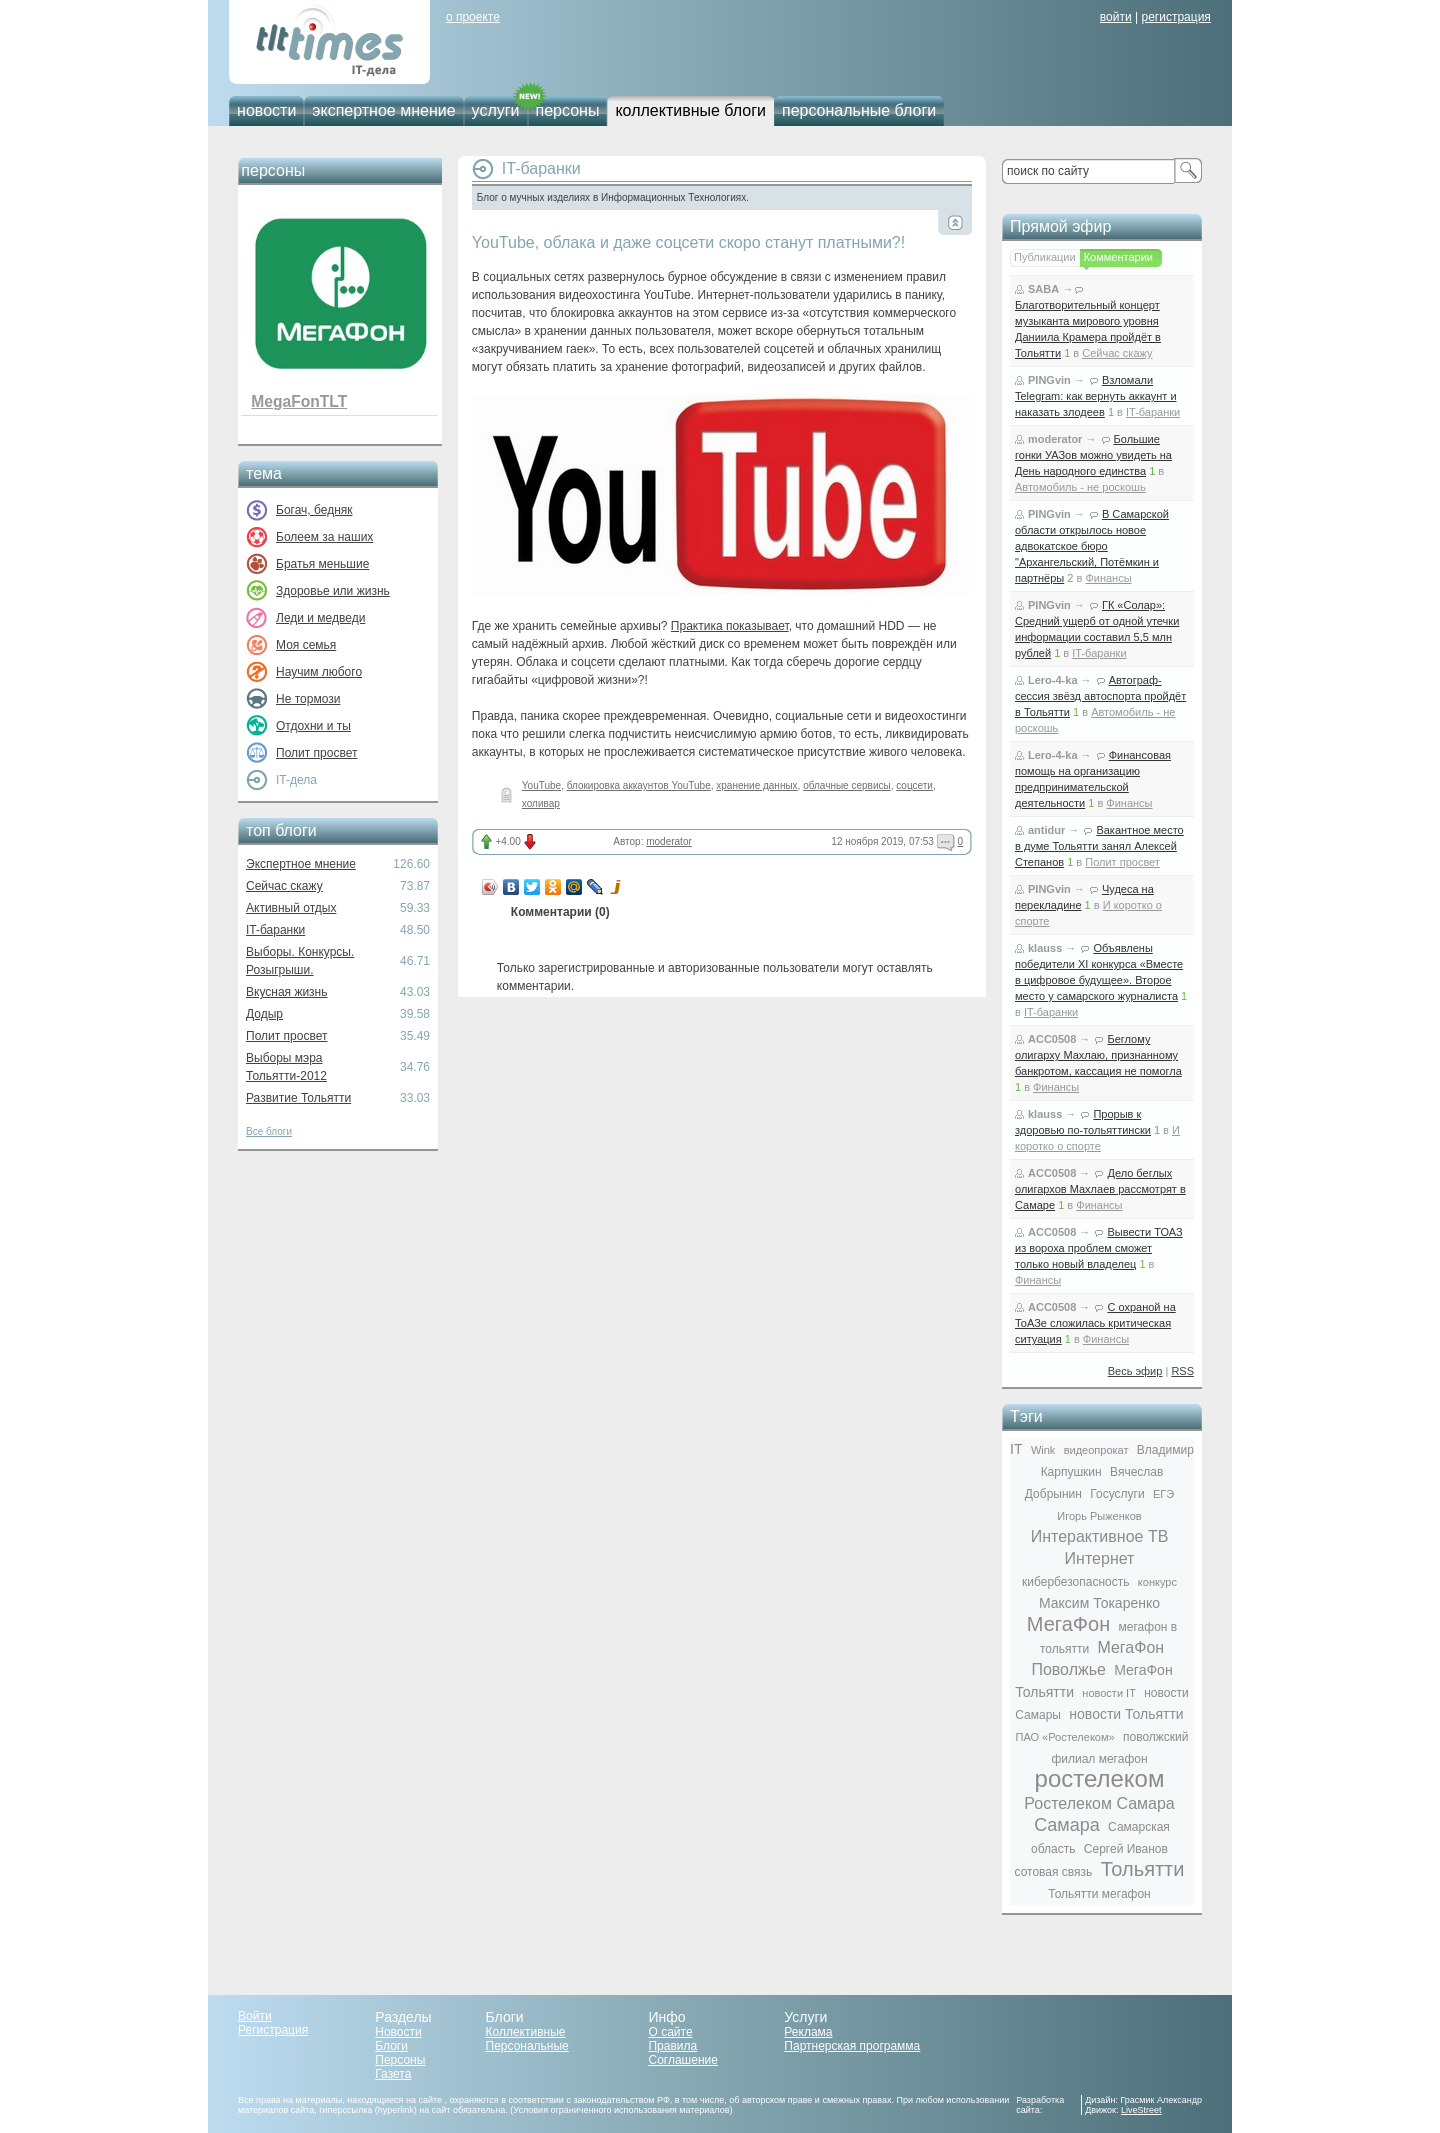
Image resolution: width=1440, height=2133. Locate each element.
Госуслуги (1117, 1494)
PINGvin (1049, 380)
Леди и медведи (320, 618)
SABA (1043, 289)
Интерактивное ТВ (1100, 1536)
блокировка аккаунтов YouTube (639, 785)
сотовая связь (1054, 1872)
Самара (1067, 1825)
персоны (568, 110)
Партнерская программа (852, 2046)
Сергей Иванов (1126, 1849)
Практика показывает (730, 626)
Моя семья (306, 645)
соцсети (914, 785)
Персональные (527, 2046)
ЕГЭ (1163, 1494)
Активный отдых (291, 908)
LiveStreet (1141, 2110)
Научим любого (319, 672)
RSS (1182, 1371)
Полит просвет (316, 753)
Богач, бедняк (314, 510)
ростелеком (1100, 1778)
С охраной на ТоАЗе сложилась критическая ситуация (1095, 1323)
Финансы (1108, 578)
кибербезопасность (1075, 1582)
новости (266, 110)
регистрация (1175, 17)
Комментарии (1118, 257)
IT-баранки (275, 930)
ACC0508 (1052, 1039)
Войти (255, 2016)
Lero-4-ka (1053, 680)
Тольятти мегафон (1099, 1894)
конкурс (1157, 1582)
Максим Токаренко (1099, 1603)
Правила (672, 2046)
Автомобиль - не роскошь (1080, 487)
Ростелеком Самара (1099, 1803)
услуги (496, 110)
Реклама (808, 2032)
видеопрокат (1096, 1450)
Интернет (1100, 1558)
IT (1016, 1449)
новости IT (1109, 1693)
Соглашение (682, 2060)
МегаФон (1068, 1624)
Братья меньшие (322, 564)
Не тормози (308, 699)
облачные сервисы (847, 785)
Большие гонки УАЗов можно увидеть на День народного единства (1093, 455)
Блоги (391, 2046)
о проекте (473, 17)
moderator (669, 841)
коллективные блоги (690, 110)
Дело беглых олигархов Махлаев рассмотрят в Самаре (1100, 1189)
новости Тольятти (1126, 1714)
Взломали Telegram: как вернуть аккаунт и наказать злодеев (1096, 396)
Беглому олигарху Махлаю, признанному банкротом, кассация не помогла (1098, 1055)
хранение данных (756, 785)
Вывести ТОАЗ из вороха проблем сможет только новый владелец (1099, 1248)
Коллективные (526, 2032)
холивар (541, 803)
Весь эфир (1135, 1371)
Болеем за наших (324, 537)
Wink (1043, 1450)
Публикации (1045, 257)
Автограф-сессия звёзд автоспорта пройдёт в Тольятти (1100, 696)
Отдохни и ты (313, 726)
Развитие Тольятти (298, 1098)
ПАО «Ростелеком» (1065, 1737)
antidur (1046, 830)
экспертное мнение (383, 110)
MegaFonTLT (299, 401)
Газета (393, 2074)
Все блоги (269, 1131)
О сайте (670, 2032)
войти (1116, 17)
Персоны (400, 2060)
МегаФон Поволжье (1097, 1658)
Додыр (264, 1014)
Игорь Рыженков (1099, 1516)
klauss (1045, 948)
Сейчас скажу (284, 886)
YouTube (541, 785)
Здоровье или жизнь (333, 591)
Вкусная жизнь (287, 992)
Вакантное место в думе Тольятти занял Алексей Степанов (1099, 846)
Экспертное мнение (301, 864)
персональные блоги (859, 110)
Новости (398, 2032)
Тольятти (1143, 1869)
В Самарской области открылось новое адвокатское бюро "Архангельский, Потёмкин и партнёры (1092, 546)
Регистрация (273, 2030)
